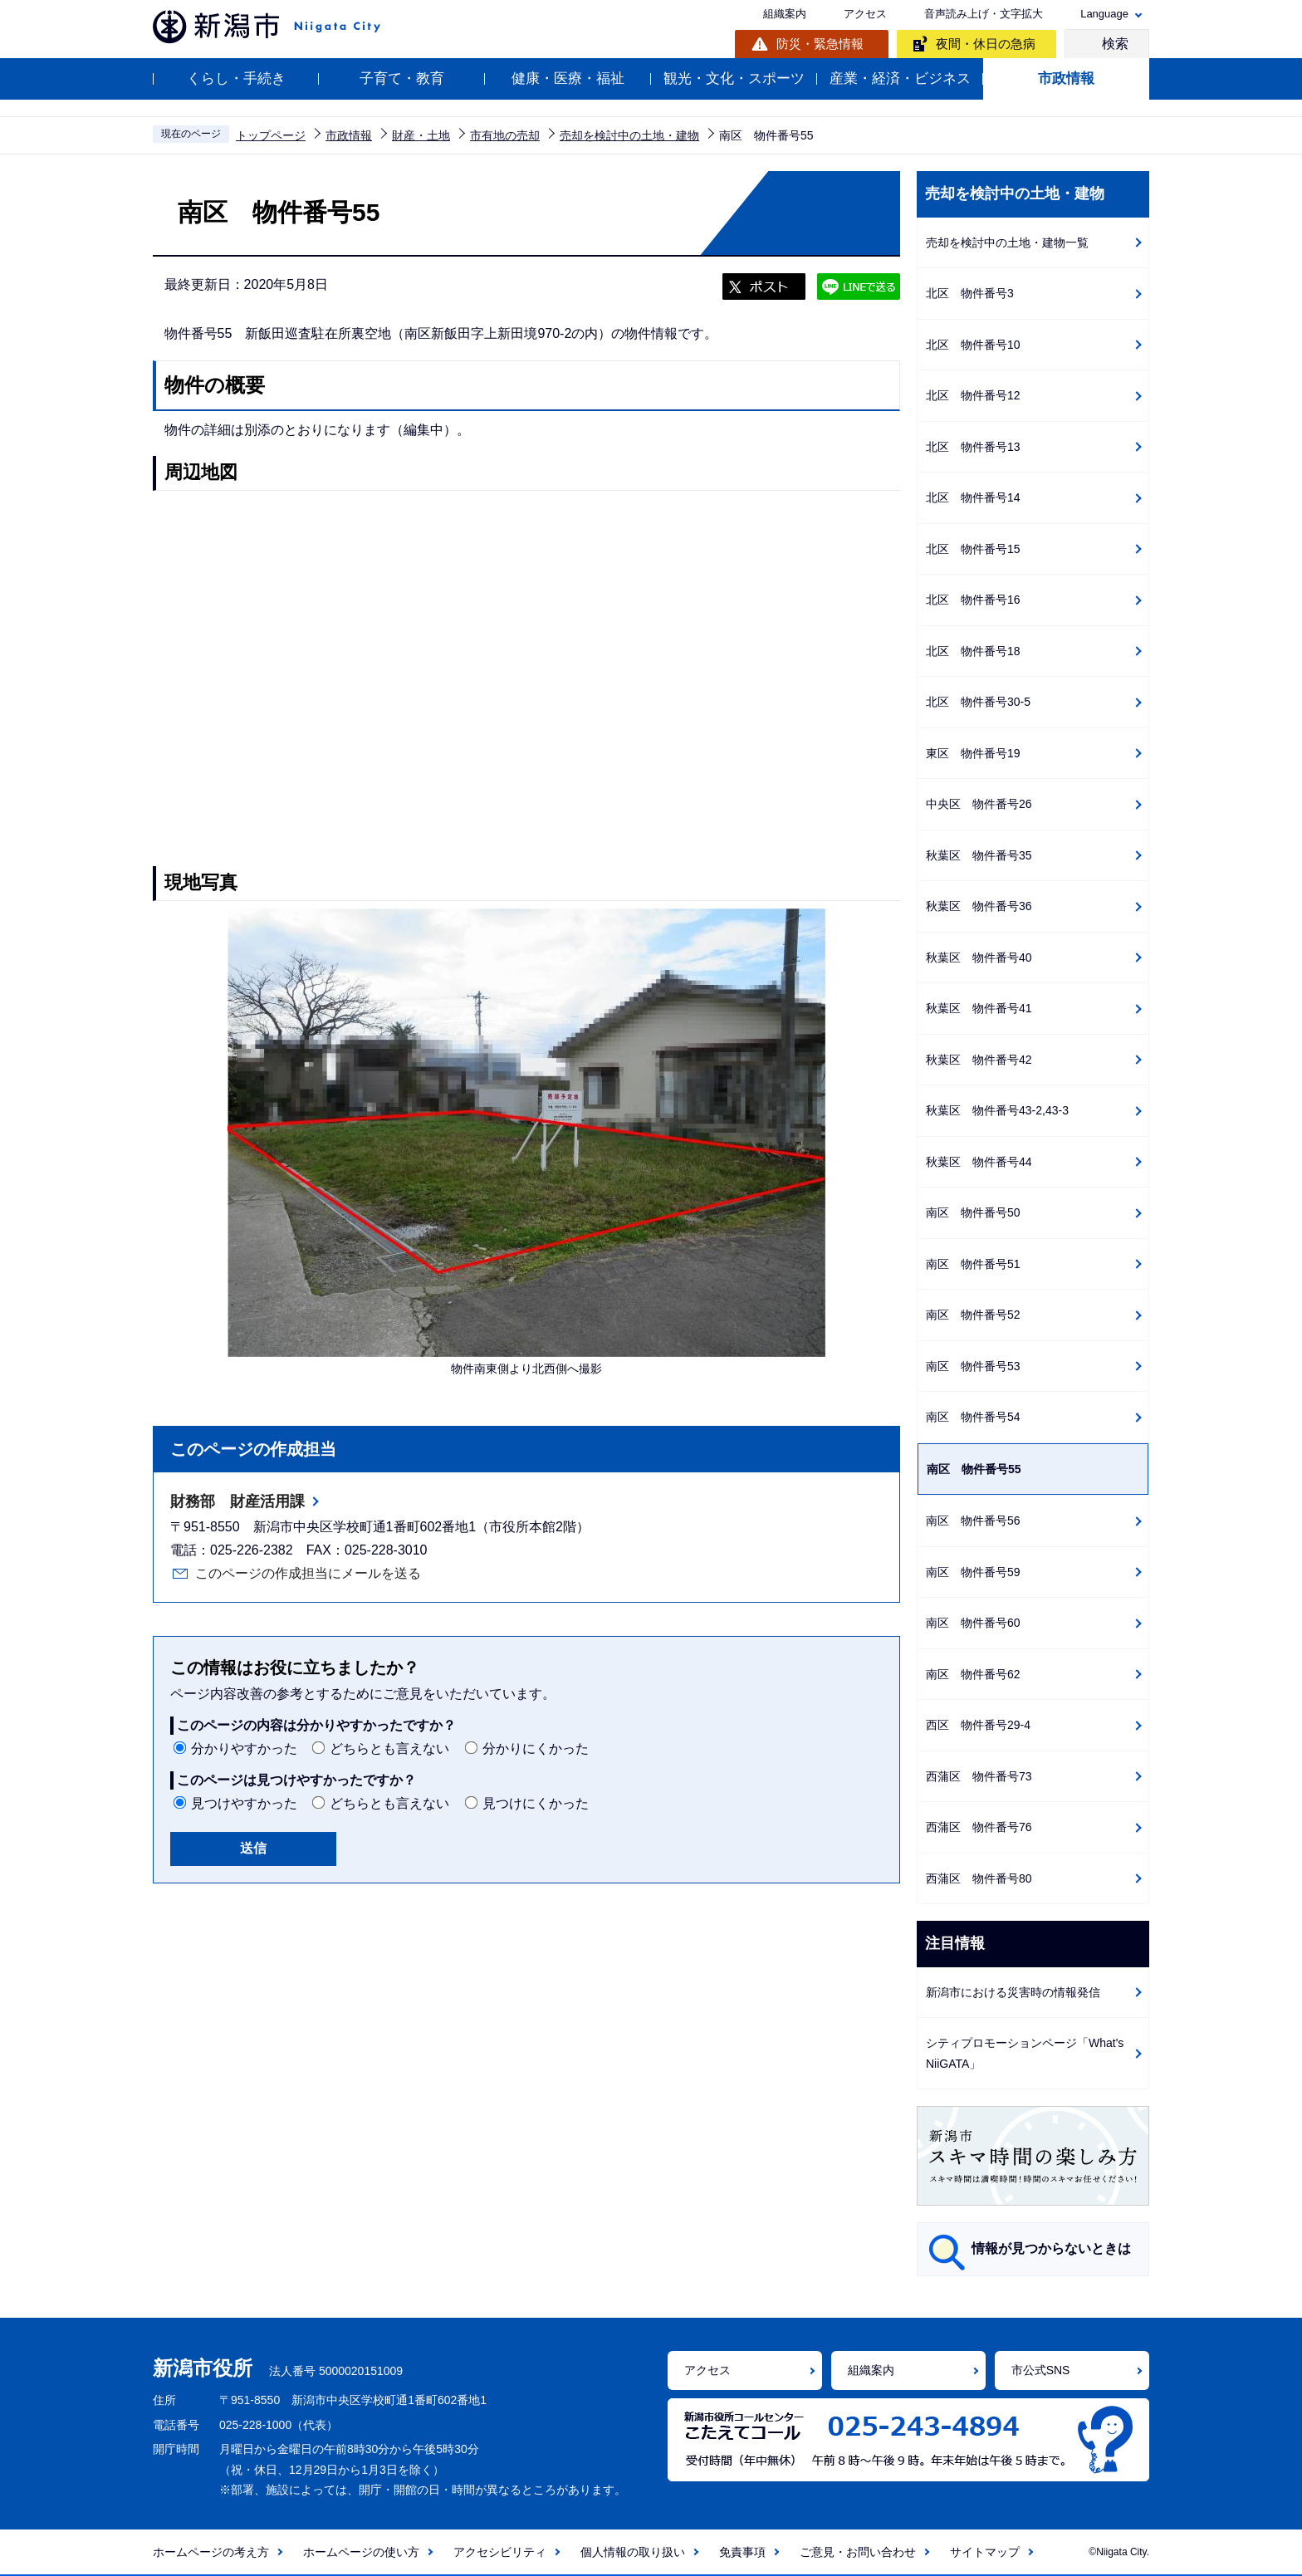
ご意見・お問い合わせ (858, 2552)
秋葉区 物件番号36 (979, 906)
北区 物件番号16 (973, 599)
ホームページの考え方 (211, 2552)
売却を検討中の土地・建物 (629, 135)
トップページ (271, 135)
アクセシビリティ (499, 2552)
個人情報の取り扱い (632, 2552)
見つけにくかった (535, 1803)
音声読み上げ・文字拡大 (983, 13)
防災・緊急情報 (820, 44)
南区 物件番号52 (973, 1314)
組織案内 (784, 13)
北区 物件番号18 (973, 651)
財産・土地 (421, 135)
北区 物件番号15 (973, 549)
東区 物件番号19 (973, 753)
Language (1104, 13)
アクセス (865, 13)
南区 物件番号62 (973, 1674)
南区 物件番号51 (973, 1264)
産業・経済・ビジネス (900, 78)
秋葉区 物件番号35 (979, 855)
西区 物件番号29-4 (978, 1724)
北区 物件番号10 (973, 344)
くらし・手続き (236, 78)
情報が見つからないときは (1051, 2248)
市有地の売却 (505, 135)
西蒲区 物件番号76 (979, 1827)
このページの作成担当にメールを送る (308, 1573)
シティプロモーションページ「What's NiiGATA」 (1024, 2053)
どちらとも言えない (389, 1748)
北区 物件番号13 (973, 446)
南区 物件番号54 (973, 1416)
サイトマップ (985, 2552)
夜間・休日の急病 (985, 44)
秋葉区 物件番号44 (979, 1161)
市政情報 (1066, 78)
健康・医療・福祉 (568, 78)
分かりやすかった (244, 1748)
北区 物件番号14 (973, 497)
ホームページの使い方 (361, 2552)
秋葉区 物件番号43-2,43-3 (997, 1110)
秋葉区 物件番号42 (979, 1059)
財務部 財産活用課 (237, 1501)
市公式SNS (1040, 2370)
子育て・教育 (402, 78)
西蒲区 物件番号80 (979, 1878)
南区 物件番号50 (973, 1212)
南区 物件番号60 (973, 1622)
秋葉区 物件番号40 (979, 957)
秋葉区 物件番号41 (979, 1008)
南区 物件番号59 (973, 1572)
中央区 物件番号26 (979, 804)
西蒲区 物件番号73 (979, 1776)
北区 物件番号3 (970, 293)
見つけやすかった (244, 1803)
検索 (1115, 44)
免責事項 (742, 2552)
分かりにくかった (535, 1748)
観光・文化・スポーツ (734, 78)
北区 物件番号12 (973, 395)
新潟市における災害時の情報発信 (1013, 1992)
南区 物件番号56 (973, 1520)
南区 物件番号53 (973, 1366)
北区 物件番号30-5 (978, 701)
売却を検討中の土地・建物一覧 (1007, 242)
